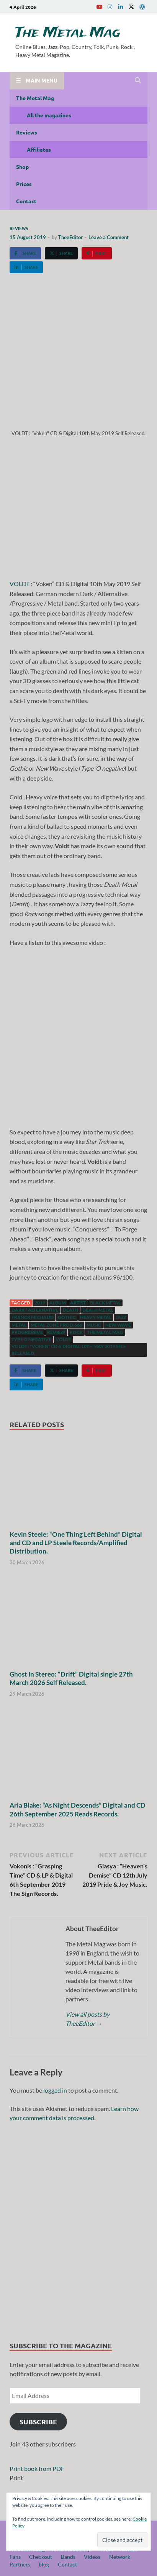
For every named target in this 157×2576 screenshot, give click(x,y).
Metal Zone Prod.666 (56, 1325)
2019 (39, 1303)
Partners (20, 2564)
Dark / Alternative (35, 1310)
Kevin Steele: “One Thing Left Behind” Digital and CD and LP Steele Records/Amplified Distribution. (76, 1542)
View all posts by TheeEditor (87, 2019)
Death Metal (97, 1310)
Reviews (26, 132)
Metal (18, 1325)
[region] (78, 2229)
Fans (15, 2556)
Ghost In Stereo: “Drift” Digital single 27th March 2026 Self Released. (71, 1678)
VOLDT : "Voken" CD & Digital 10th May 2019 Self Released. (68, 1349)
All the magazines (49, 115)
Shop (22, 166)
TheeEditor (70, 237)
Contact (26, 201)
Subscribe (38, 2421)
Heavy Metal (95, 1317)
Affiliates (39, 149)
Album (57, 1303)
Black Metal (105, 1303)
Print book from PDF (37, 2468)
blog (44, 2564)
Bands (68, 2556)
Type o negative (31, 1339)
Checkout (40, 2556)
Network (119, 2556)
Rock (76, 1332)
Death (70, 1310)
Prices (24, 183)
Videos (92, 2556)
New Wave (118, 1325)
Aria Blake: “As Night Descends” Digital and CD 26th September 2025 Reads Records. (78, 1809)
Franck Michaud (32, 1317)
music (94, 1325)
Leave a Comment (108, 237)
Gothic (67, 1317)
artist (78, 1303)
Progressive (27, 1332)
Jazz (121, 1317)
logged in (55, 2090)
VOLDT (19, 583)
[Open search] (138, 80)
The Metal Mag (67, 33)
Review (56, 1332)
